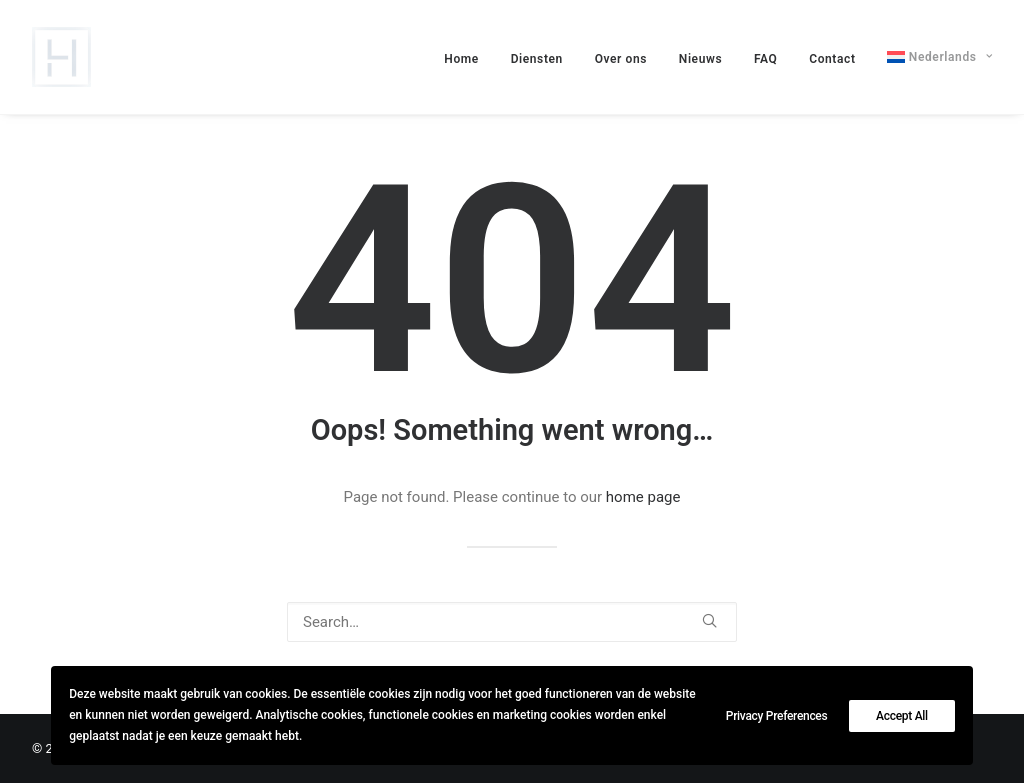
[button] (709, 620)
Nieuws (700, 59)
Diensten (537, 59)
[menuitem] (468, 59)
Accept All (902, 716)
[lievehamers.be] (61, 57)
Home (461, 59)
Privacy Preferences (777, 716)
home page (643, 497)
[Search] (512, 622)
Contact (832, 59)
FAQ (766, 59)
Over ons (621, 59)
